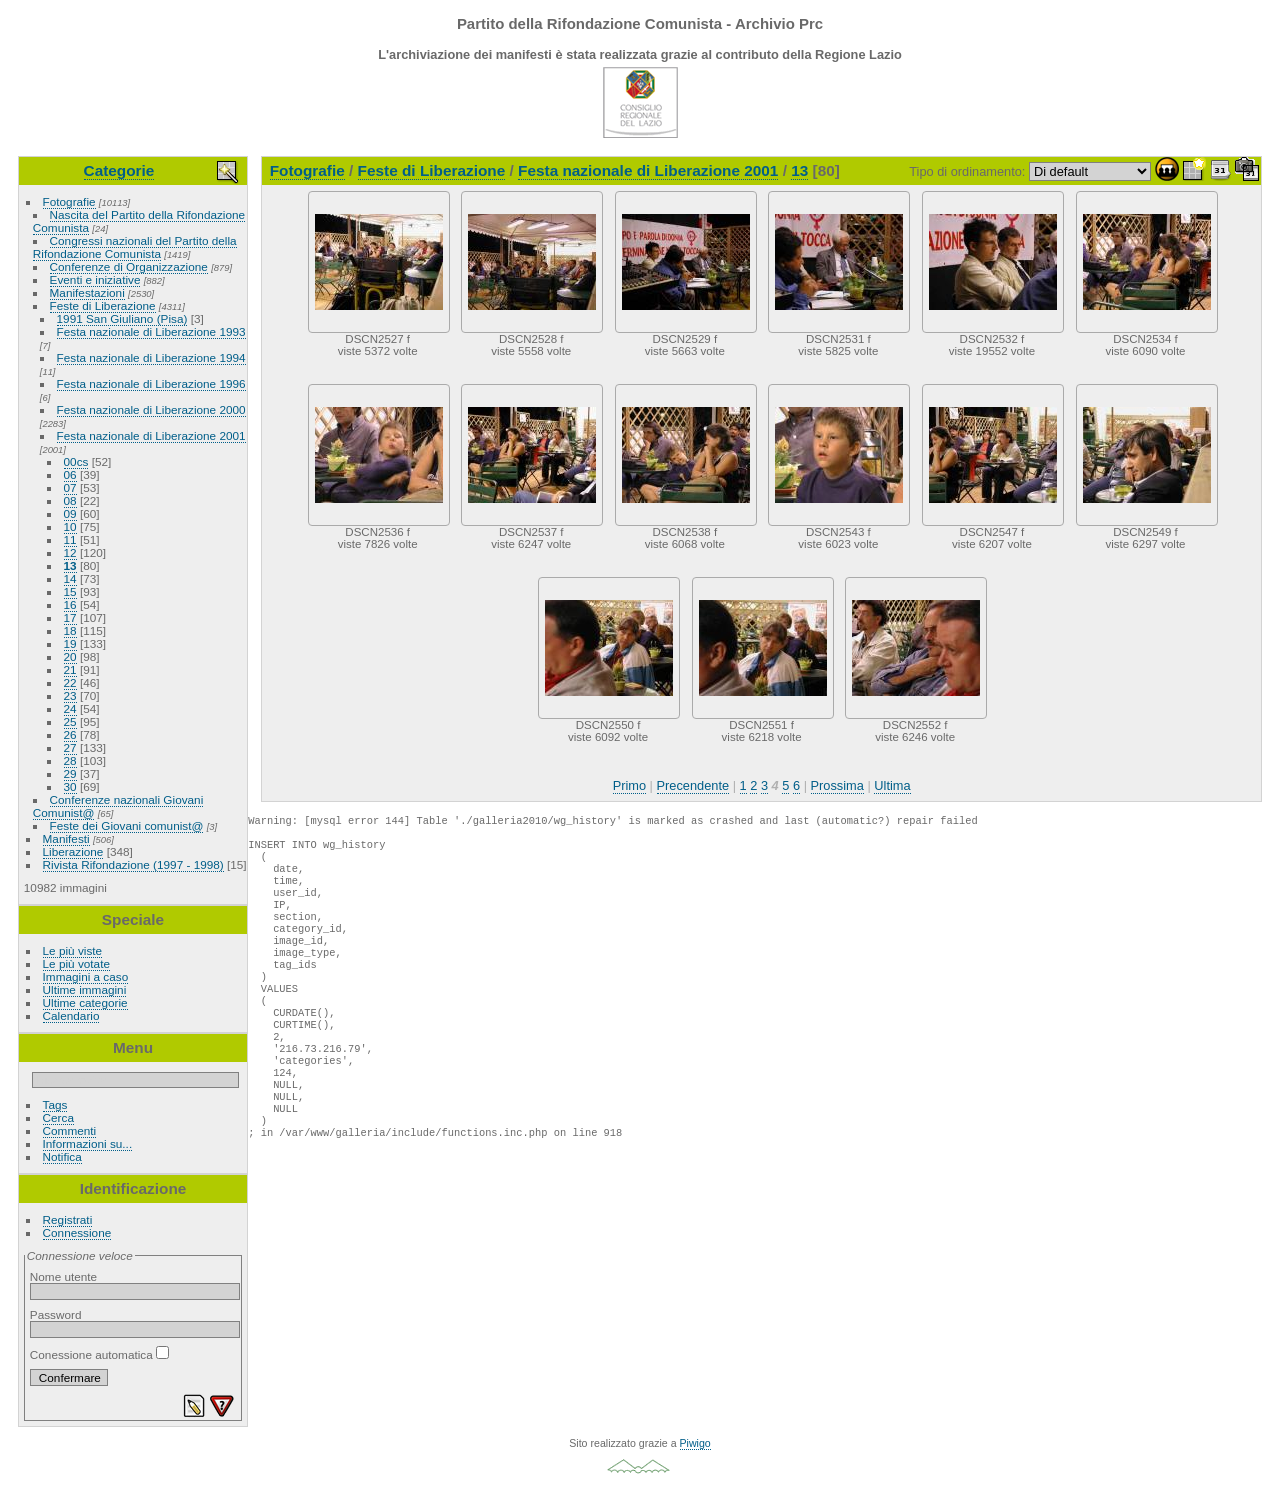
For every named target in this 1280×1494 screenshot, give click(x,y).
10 (70, 526)
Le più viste (73, 950)
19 (70, 643)
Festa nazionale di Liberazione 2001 (151, 435)
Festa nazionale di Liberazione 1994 (151, 357)
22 (70, 682)
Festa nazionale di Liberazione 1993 (151, 331)
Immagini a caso (86, 976)
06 (70, 474)
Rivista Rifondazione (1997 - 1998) (133, 864)
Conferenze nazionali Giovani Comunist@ (118, 806)
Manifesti (66, 838)
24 (70, 708)
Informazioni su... (88, 1143)
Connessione (77, 1232)
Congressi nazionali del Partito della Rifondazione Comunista (135, 247)
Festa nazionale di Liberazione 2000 (151, 409)
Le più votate (76, 963)
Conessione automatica (99, 1354)
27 (70, 747)
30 (70, 786)
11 (70, 539)
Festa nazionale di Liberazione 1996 (151, 383)
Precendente (693, 785)
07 (70, 487)
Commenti (70, 1130)
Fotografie (69, 201)
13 (70, 565)
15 (70, 591)
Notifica (62, 1156)
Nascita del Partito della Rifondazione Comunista (139, 221)
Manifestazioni (87, 292)
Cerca (58, 1117)
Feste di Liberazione (103, 305)
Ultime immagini (85, 989)
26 (70, 734)
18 (70, 630)
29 (70, 773)
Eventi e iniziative (95, 279)
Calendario (71, 1015)
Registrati (68, 1219)
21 (70, 669)
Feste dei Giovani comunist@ (127, 825)
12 (70, 552)
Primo (629, 785)
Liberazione (73, 851)
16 (70, 604)
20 (70, 656)
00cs (76, 461)
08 (70, 500)
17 (70, 617)
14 (70, 578)
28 (70, 760)
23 (70, 695)
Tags (55, 1104)
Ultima (892, 785)
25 (70, 721)
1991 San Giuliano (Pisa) (122, 318)
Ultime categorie (85, 1002)
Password (56, 1314)
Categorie (119, 170)
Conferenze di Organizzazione (129, 266)
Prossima (837, 785)
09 (70, 513)
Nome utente (63, 1276)
